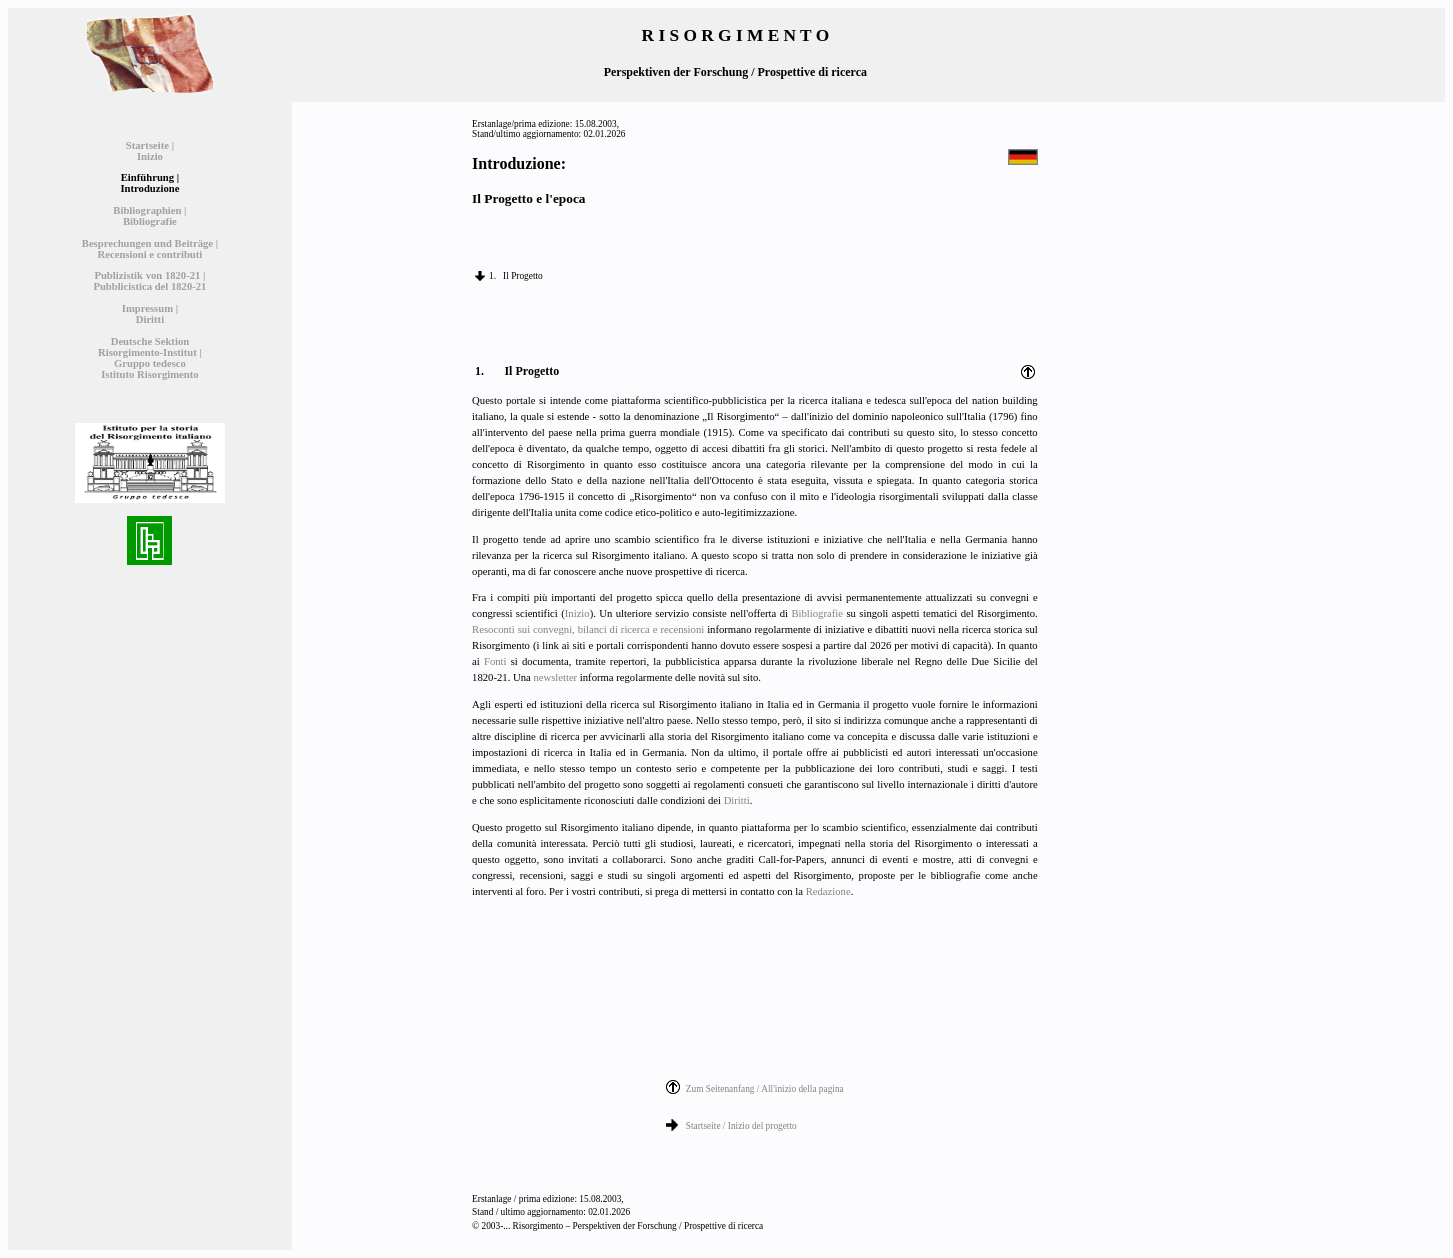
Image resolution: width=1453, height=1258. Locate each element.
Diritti (737, 800)
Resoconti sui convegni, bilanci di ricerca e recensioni (588, 629)
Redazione (828, 891)
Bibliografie (817, 613)
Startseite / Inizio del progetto (741, 1126)
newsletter (555, 677)
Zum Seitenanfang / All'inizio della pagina (765, 1089)
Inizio (577, 613)
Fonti (495, 661)
